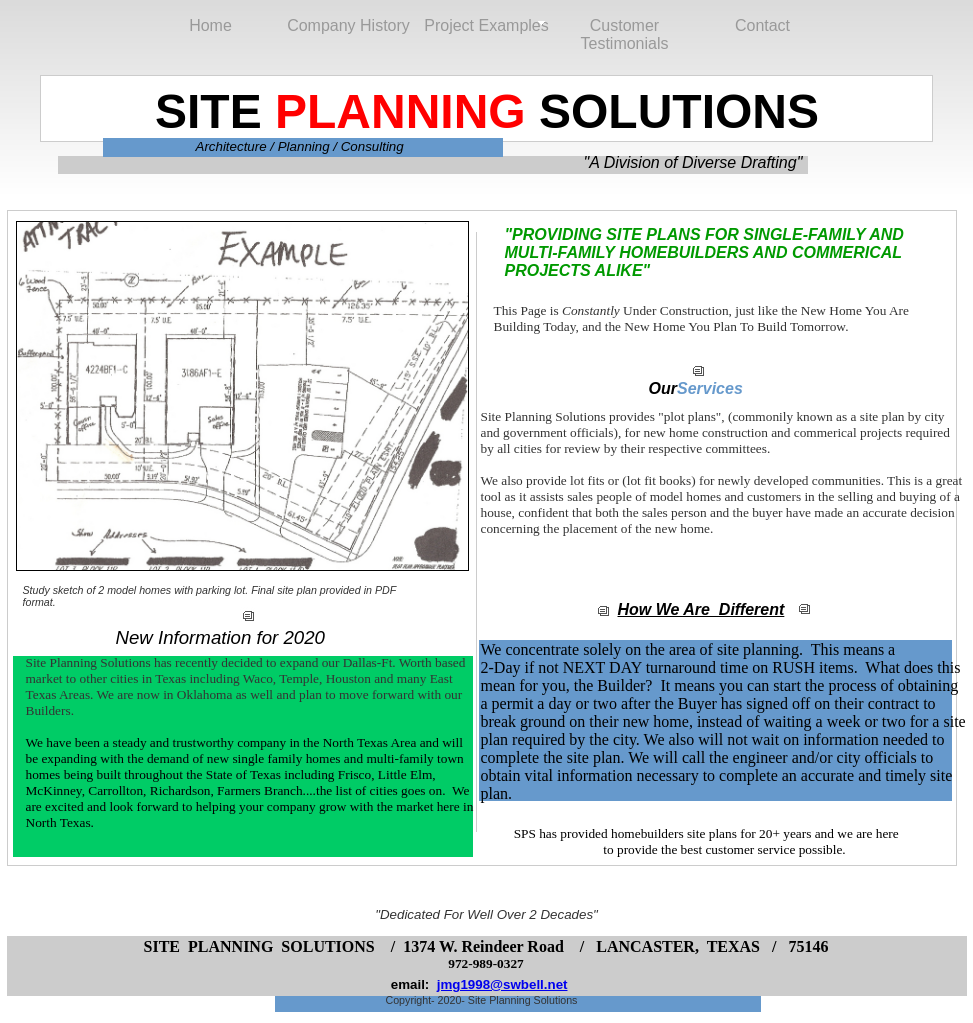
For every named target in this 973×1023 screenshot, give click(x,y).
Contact (762, 25)
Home (210, 25)
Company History (348, 25)
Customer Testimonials (624, 27)
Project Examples (486, 25)
